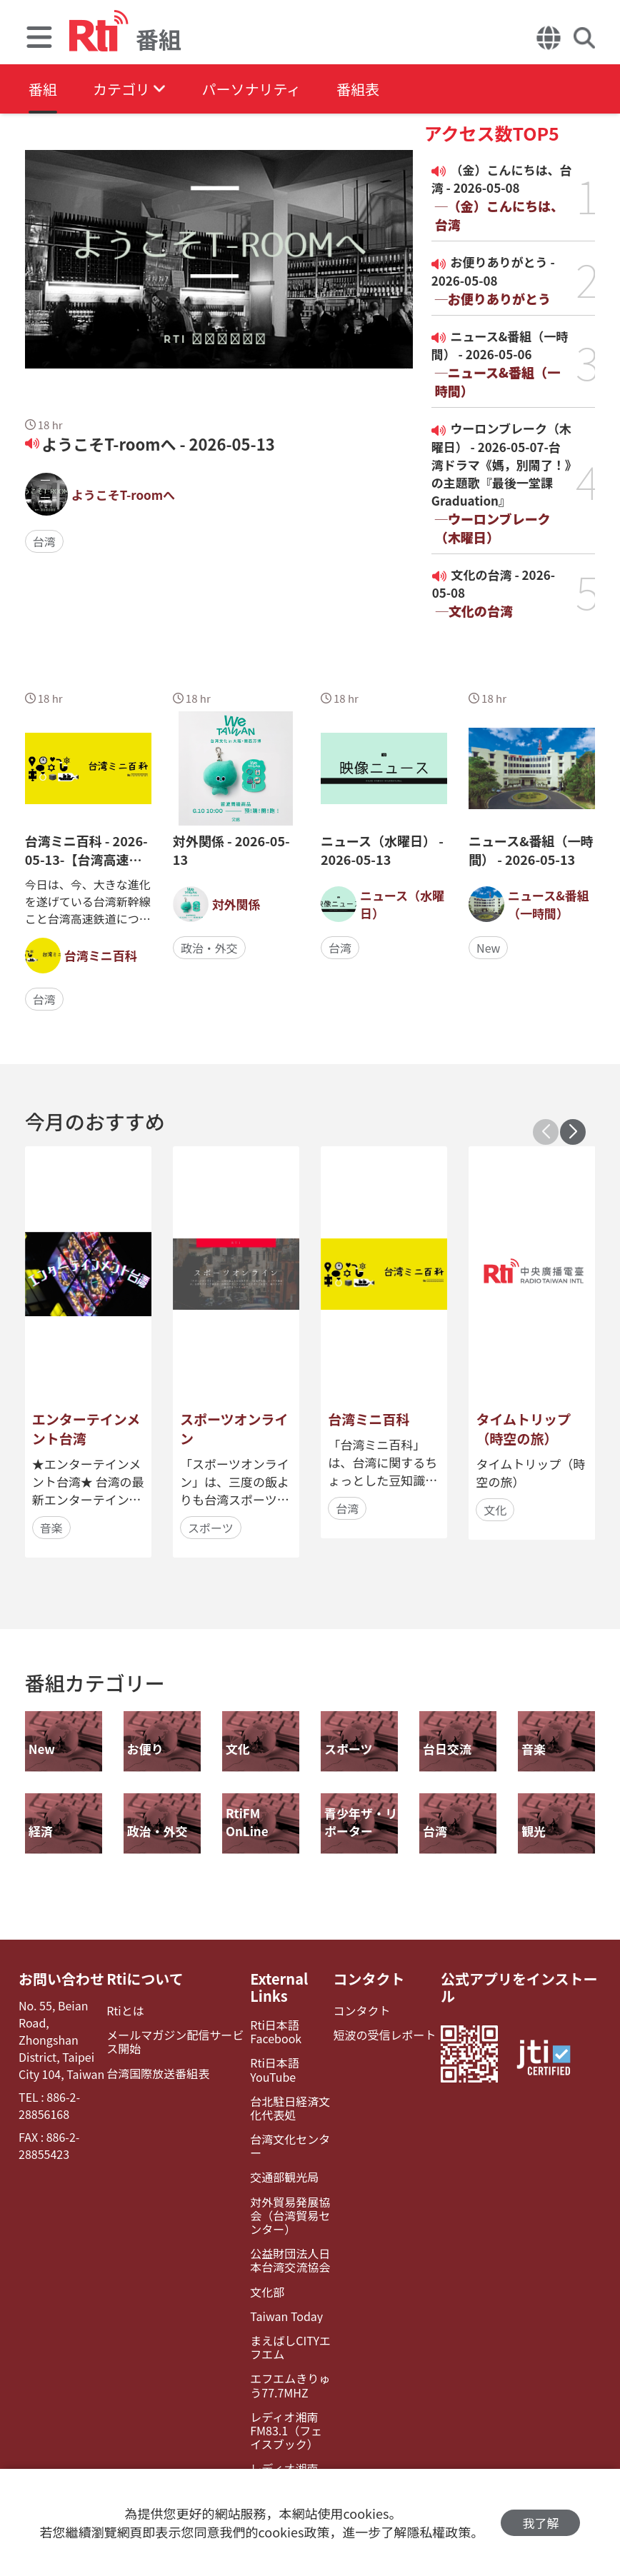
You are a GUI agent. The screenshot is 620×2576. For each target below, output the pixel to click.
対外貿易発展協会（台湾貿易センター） (290, 2216)
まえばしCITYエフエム (290, 2347)
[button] (573, 1132)
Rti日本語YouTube (274, 2069)
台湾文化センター (290, 2146)
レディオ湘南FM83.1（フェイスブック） (286, 2431)
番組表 (357, 89)
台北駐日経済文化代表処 (290, 2108)
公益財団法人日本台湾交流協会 (290, 2260)
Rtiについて (145, 1979)
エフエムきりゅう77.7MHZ (290, 2385)
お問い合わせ (61, 1979)
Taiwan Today (286, 2316)
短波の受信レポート (385, 2035)
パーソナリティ (251, 89)
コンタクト (369, 1979)
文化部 (267, 2292)
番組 (43, 89)
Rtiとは (125, 2011)
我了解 (540, 2523)
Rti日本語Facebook (275, 2031)
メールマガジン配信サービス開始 (175, 2041)
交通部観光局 (284, 2177)
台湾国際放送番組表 (157, 2073)
